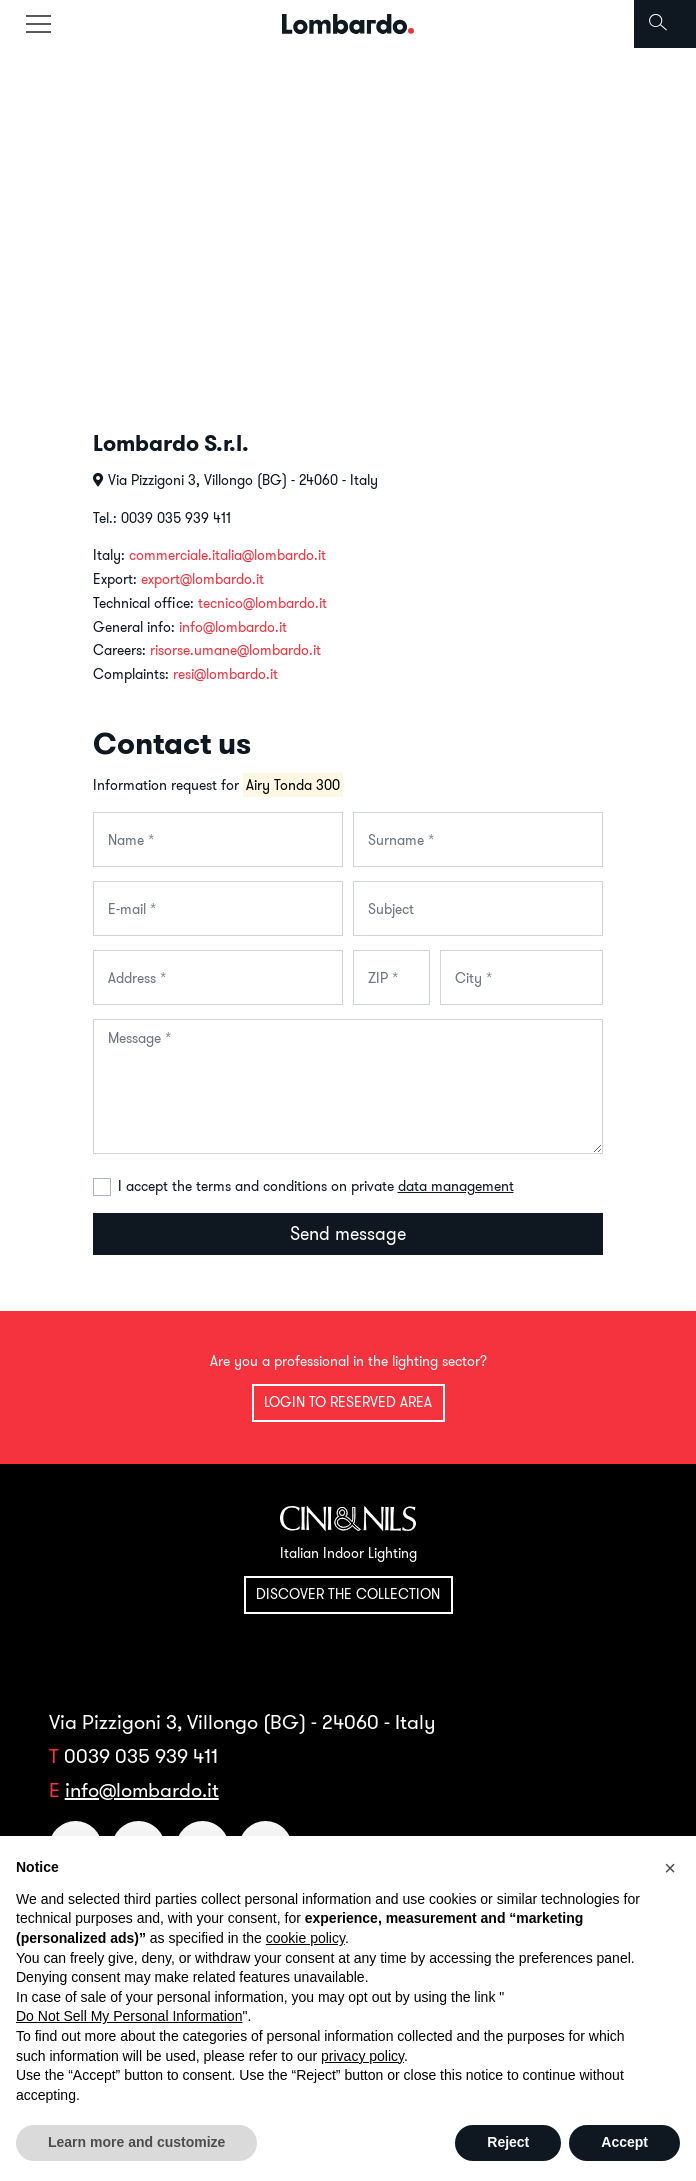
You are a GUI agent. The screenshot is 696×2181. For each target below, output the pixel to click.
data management (456, 1186)
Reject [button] (508, 2142)
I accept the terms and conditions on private (316, 1186)
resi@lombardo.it (225, 674)
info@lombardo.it (233, 627)
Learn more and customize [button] (136, 2142)
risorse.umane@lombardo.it (235, 650)
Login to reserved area (348, 1402)
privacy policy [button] (362, 2056)
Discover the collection (348, 1594)
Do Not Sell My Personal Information (129, 2016)
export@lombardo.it (202, 579)
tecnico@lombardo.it (262, 603)
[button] (670, 1868)
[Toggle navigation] (38, 24)
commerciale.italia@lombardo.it (227, 555)
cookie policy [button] (305, 1938)
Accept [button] (624, 2142)
